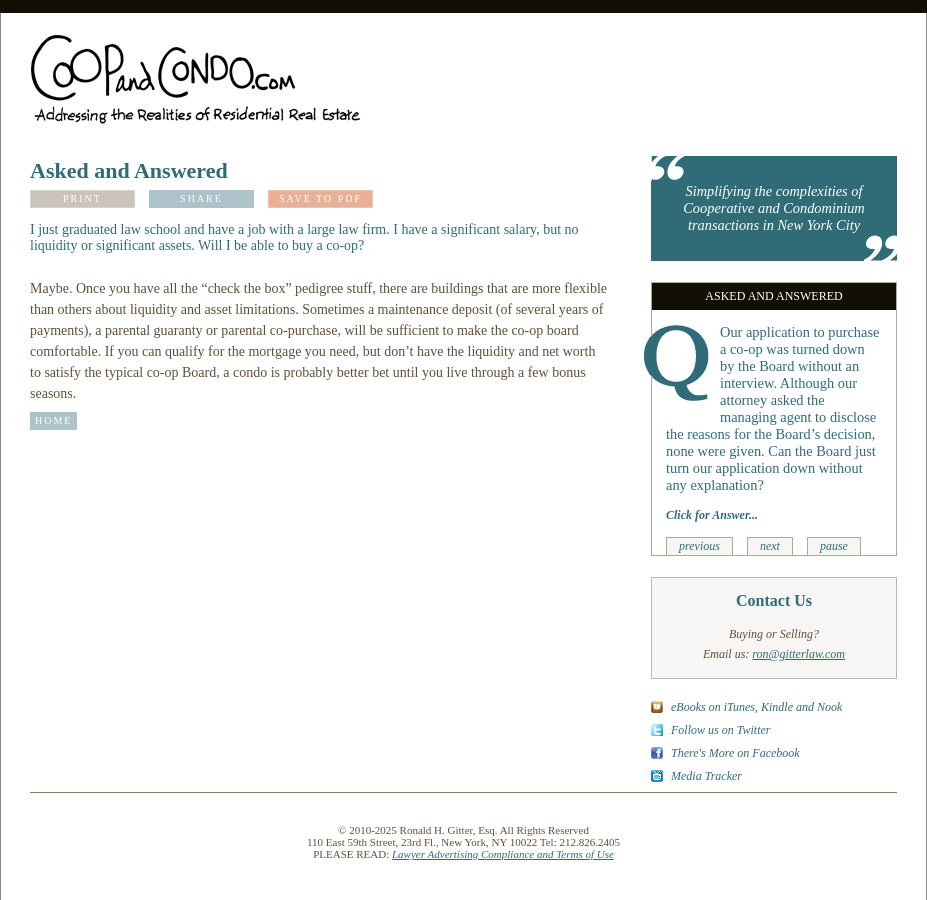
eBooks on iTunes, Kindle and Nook (756, 707)
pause (834, 546)
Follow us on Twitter (720, 730)
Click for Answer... (712, 515)
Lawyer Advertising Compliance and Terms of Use (503, 854)
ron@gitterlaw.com (798, 654)
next (770, 546)
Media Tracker (706, 776)
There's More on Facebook (735, 753)
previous (699, 546)
